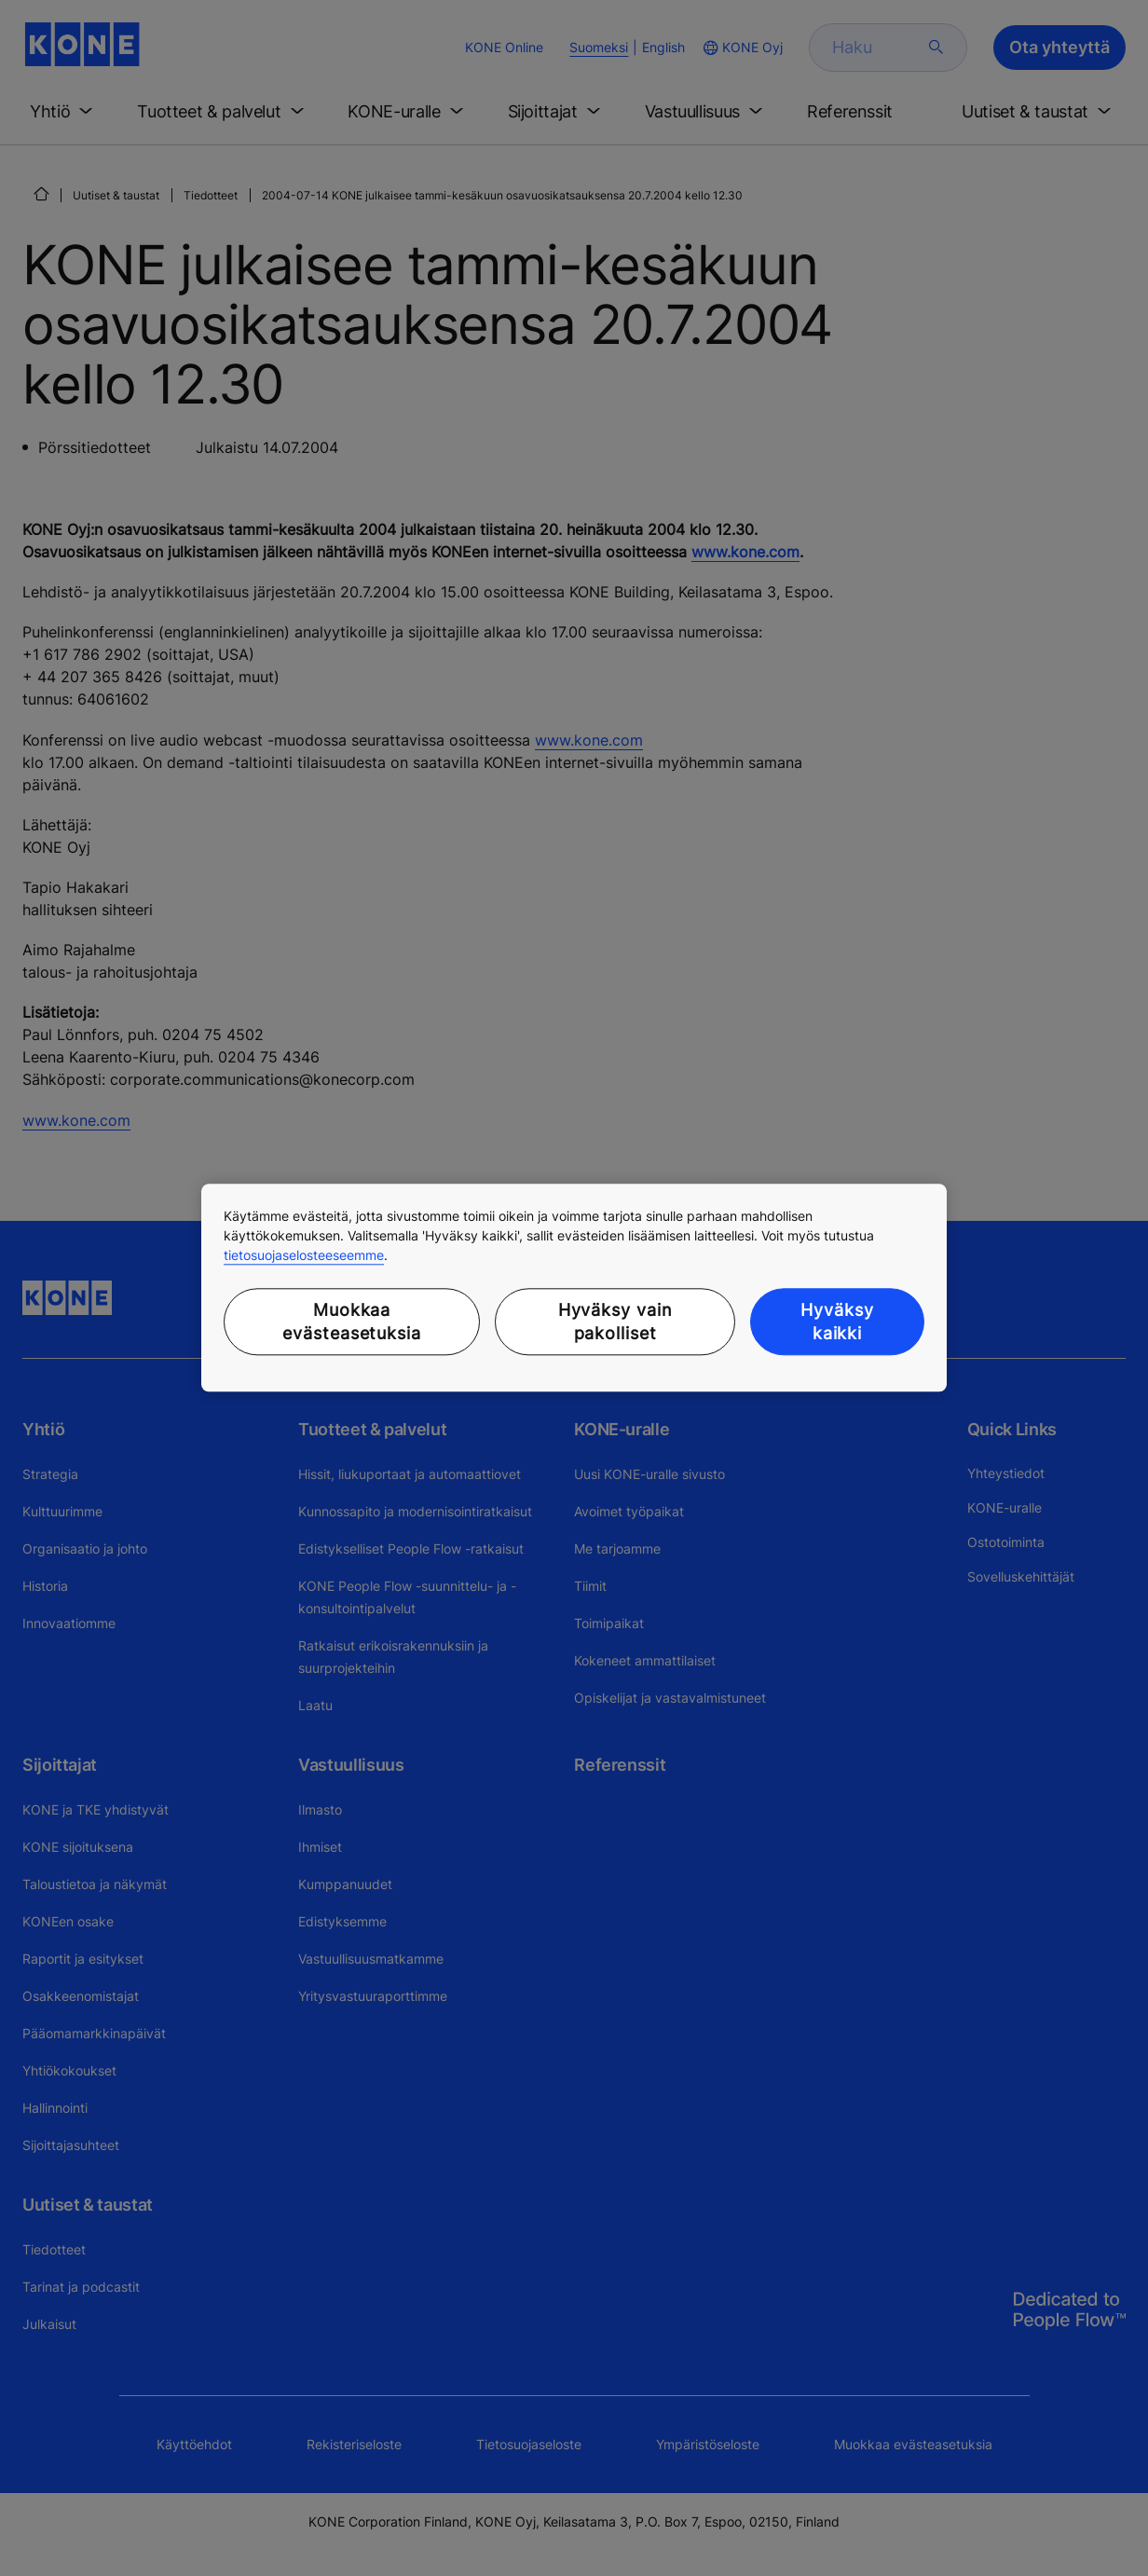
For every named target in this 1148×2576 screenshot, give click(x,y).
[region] (574, 1287)
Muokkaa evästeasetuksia (351, 1321)
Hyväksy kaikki (836, 1321)
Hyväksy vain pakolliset (615, 1321)
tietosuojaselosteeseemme (304, 1255)
